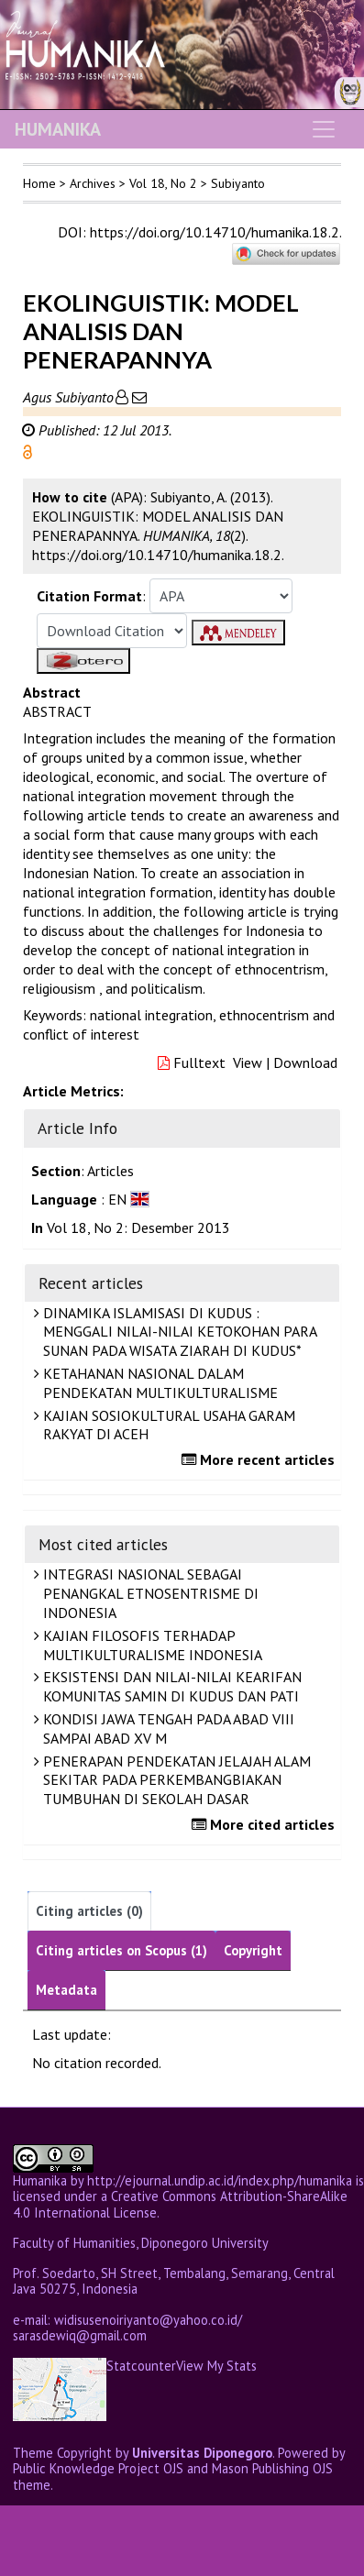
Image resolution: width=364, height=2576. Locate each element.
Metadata (66, 1989)
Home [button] (39, 183)
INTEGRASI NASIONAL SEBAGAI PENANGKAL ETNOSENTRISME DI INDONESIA (149, 1593)
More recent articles (260, 1459)
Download (305, 1062)
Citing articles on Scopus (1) (121, 1950)
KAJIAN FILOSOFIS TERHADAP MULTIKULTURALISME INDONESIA (150, 1645)
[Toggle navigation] (323, 129)
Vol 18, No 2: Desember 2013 (138, 1227)
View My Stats (216, 2366)
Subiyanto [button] (238, 183)
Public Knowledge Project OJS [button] (98, 2468)
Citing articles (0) (89, 1911)
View (247, 1062)
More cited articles (265, 1824)
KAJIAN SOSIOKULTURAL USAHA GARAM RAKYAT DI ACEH (167, 1425)
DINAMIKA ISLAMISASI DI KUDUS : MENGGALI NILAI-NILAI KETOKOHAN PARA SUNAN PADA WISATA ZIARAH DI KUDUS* (178, 1332)
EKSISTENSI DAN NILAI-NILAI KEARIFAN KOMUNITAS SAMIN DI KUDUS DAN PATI (170, 1686)
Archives (93, 183)
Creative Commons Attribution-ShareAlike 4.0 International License (180, 2203)
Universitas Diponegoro (202, 2452)
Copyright (253, 1950)
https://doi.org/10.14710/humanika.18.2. (215, 232)
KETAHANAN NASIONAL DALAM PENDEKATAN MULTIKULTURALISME (158, 1383)
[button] (27, 450)
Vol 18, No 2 (163, 183)
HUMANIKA (58, 129)
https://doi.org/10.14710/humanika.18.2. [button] (158, 554)
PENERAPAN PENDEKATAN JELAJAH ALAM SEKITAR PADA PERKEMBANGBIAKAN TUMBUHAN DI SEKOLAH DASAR (175, 1780)
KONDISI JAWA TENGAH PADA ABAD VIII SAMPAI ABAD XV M (166, 1728)
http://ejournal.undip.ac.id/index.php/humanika (219, 2180)
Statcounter (141, 2365)
